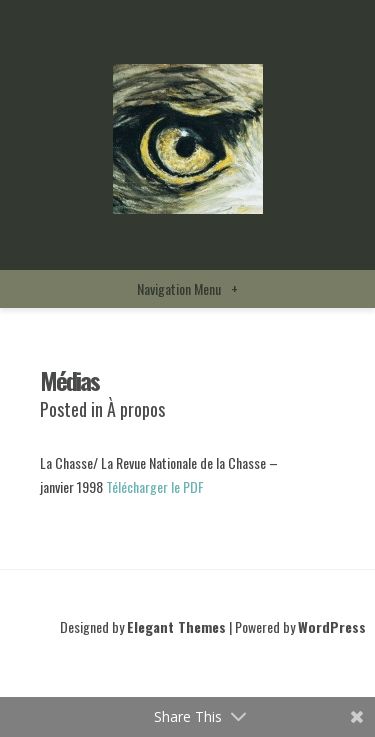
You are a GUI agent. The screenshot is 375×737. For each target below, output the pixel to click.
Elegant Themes (176, 626)
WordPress (332, 626)
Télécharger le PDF (155, 486)
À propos (136, 409)
